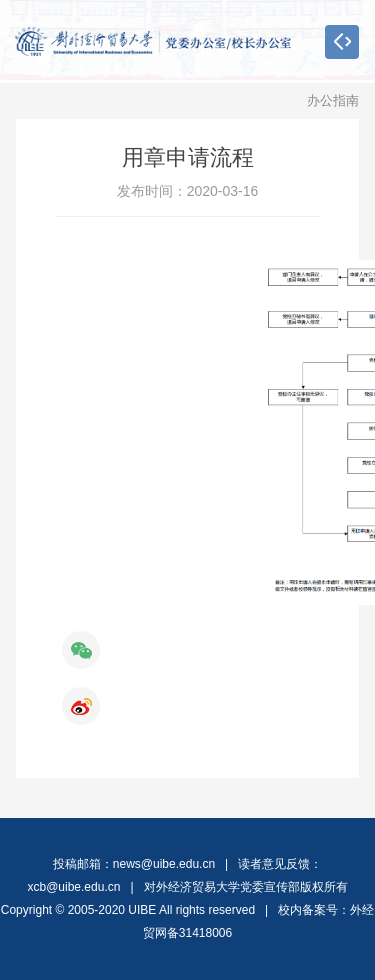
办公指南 (333, 100)
